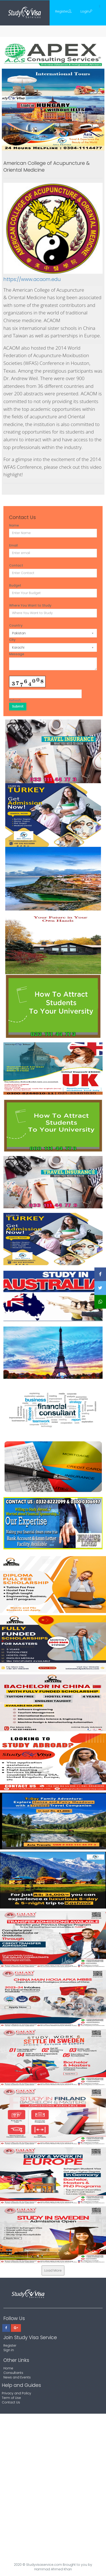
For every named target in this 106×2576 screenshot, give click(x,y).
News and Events (17, 2377)
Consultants (13, 2372)
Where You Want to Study (30, 605)
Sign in (8, 2350)
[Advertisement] (52, 2472)
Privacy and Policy (16, 2393)
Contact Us (11, 2402)
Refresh (15, 700)
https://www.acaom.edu (32, 279)
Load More (53, 2270)
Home (8, 2368)
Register (63, 11)
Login (86, 11)
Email (13, 545)
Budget (15, 585)
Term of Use (11, 2397)
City (12, 639)
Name (14, 525)
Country (16, 625)
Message (16, 654)
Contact (16, 565)
